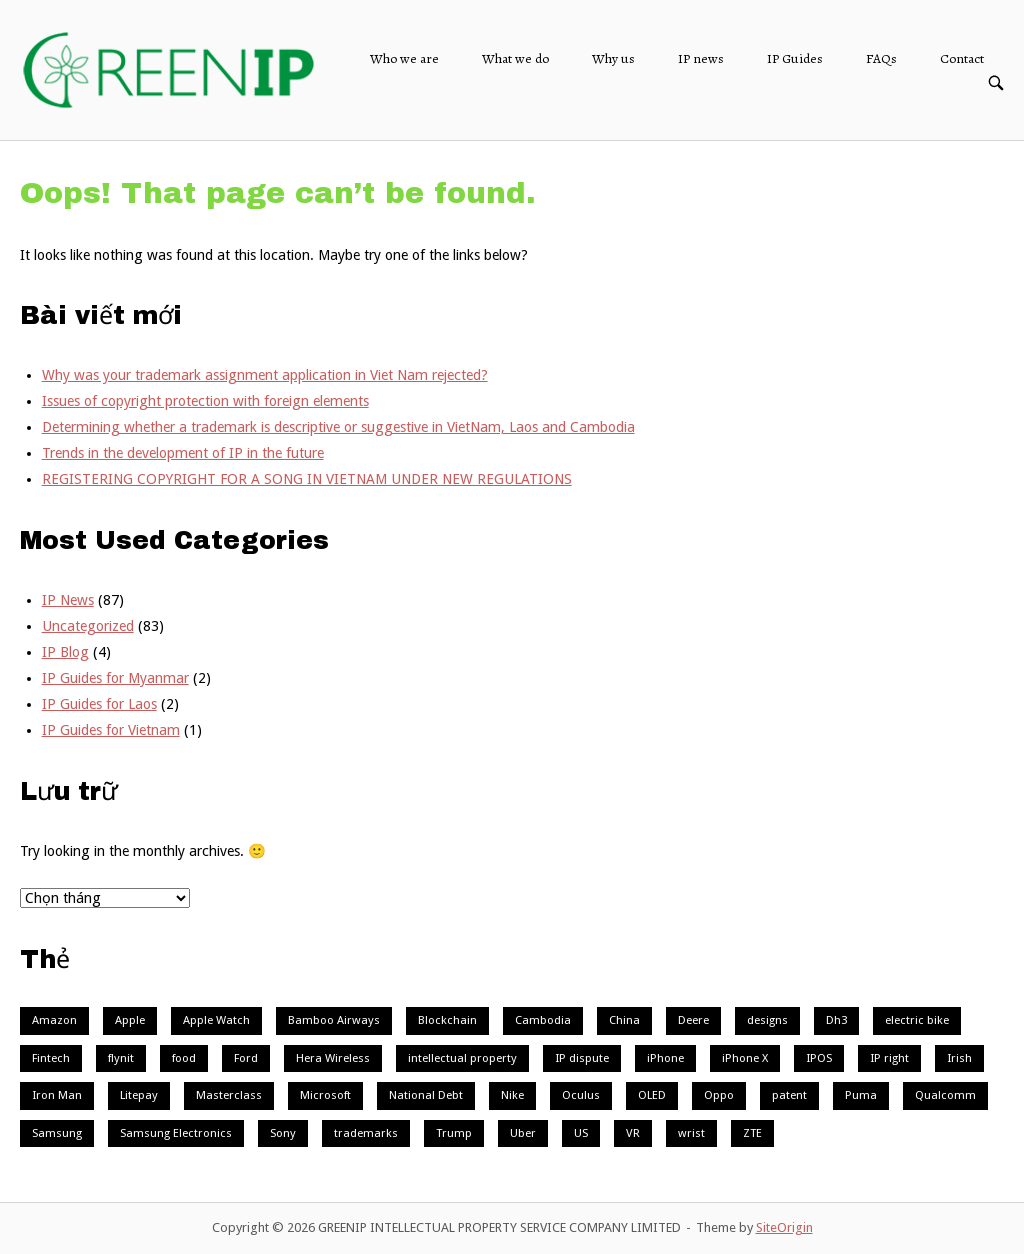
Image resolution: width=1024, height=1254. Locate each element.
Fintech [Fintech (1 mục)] (51, 1058)
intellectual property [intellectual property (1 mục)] (462, 1058)
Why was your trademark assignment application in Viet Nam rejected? (265, 375)
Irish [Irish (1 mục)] (959, 1058)
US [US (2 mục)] (581, 1133)
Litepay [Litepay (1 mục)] (139, 1095)
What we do (515, 58)
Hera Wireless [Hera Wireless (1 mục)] (333, 1058)
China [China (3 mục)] (624, 1020)
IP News (68, 600)
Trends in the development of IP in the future (183, 453)
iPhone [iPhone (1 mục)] (665, 1058)
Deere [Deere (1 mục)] (693, 1020)
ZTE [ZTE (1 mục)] (752, 1133)
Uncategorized (88, 626)
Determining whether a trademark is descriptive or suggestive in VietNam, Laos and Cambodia (338, 427)
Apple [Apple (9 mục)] (130, 1020)
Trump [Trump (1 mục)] (454, 1133)
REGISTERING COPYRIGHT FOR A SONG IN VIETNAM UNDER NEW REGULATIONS (307, 479)
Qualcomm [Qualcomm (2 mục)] (945, 1095)
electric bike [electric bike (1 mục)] (917, 1020)
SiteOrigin (784, 1227)
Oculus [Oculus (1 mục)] (581, 1095)
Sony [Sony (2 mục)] (283, 1133)
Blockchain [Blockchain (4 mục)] (447, 1020)
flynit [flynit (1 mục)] (121, 1058)
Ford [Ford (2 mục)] (246, 1058)
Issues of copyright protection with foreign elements (205, 401)
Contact (962, 58)
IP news (701, 58)
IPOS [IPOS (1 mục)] (819, 1058)
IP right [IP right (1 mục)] (889, 1058)
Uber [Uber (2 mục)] (523, 1133)
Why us (613, 58)
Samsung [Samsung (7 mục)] (57, 1133)
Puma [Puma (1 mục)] (861, 1095)
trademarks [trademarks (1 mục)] (366, 1133)
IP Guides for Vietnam (111, 730)
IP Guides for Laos (99, 704)
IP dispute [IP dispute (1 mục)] (582, 1058)
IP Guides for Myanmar (115, 678)
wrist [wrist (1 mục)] (691, 1133)
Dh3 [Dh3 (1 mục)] (836, 1020)
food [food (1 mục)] (184, 1058)
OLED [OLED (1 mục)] (652, 1095)
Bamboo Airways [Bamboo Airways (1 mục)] (334, 1020)
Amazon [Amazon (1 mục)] (54, 1020)
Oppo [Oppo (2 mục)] (719, 1095)
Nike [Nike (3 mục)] (512, 1095)
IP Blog (65, 652)
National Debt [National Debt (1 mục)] (426, 1095)
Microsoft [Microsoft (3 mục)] (325, 1095)
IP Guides (795, 58)
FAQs (881, 58)
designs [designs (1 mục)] (767, 1020)
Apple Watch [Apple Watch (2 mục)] (216, 1020)
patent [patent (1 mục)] (789, 1095)
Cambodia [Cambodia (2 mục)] (543, 1020)
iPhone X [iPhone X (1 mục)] (745, 1058)
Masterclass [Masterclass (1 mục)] (229, 1095)
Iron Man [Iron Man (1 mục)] (57, 1095)
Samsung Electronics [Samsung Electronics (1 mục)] (176, 1133)
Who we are (404, 58)
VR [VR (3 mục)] (633, 1133)
